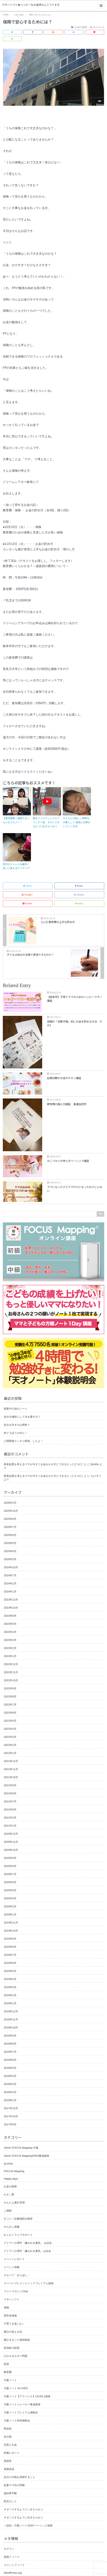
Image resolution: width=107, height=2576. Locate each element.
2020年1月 (10, 1913)
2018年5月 (10, 2067)
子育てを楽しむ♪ (13, 2322)
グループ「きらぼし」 (17, 2274)
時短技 (8, 2427)
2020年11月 (11, 1841)
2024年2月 (10, 1582)
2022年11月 (11, 1671)
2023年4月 (10, 1631)
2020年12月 (11, 1833)
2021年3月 (10, 1816)
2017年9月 (10, 2123)
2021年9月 (10, 1784)
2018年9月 (10, 2034)
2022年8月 (10, 1695)
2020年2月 (10, 1905)
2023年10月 (11, 1606)
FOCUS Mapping (14, 2170)
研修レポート (11, 2452)
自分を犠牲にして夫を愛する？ (22, 1415)
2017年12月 (11, 2107)
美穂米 (8, 2460)
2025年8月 (10, 1518)
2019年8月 (10, 1946)
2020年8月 (10, 1865)
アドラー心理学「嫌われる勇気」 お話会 (28, 2242)
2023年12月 (11, 1598)
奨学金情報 (10, 2314)
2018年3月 (10, 2083)
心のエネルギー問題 (15, 2355)
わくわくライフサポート (18, 2234)
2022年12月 (11, 1663)
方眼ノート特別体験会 (17, 2419)
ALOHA (8, 2162)
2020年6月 (10, 1881)
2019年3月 (10, 1986)
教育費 (8, 2371)
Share (79, 885)
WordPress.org (13, 2572)
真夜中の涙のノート (15, 1407)
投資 (6, 2363)
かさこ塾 (9, 2193)
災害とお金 (10, 2444)
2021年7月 (10, 1800)
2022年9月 (10, 1687)
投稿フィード (11, 2556)
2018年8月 (10, 2042)
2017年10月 (11, 2115)
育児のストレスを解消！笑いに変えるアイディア (16, 865)
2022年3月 (10, 1736)
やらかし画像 (11, 2226)
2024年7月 (10, 1574)
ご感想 (8, 2209)
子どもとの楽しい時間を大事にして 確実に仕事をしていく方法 (76, 822)
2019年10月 (11, 1929)
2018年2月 (10, 2091)
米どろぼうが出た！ (15, 1432)
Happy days (11, 2177)
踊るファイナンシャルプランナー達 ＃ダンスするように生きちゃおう (46, 822)
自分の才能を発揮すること (19, 2476)
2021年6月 (10, 1808)
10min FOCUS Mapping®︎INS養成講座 (26, 2155)
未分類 (8, 2435)
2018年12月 (11, 2010)
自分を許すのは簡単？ (17, 1424)
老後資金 (9, 2468)
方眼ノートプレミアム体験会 (21, 2411)
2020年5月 (10, 1889)
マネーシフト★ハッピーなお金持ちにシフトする (31, 5)
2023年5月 (10, 1623)
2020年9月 (10, 1857)
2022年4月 (10, 1728)
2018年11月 (11, 2018)
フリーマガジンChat (16, 2290)
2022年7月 (10, 1703)
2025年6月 (10, 1534)
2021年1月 (10, 1824)
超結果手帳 (10, 2492)
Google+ (27, 894)
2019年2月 (10, 1994)
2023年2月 (10, 1647)
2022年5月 (10, 1719)
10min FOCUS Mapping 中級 (21, 2146)
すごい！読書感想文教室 (18, 2217)
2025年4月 (10, 1550)
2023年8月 (10, 1615)
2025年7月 (10, 1526)
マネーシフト (11, 2298)
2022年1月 (10, 1752)
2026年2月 (10, 1501)
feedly (79, 903)
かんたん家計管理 (14, 2201)
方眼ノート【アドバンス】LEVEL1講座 (27, 2395)
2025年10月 (11, 1510)
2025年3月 (10, 1558)
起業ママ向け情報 (14, 2484)
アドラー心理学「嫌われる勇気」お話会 (27, 2250)
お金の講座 (10, 2185)
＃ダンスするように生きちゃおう (23, 2516)
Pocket (27, 903)
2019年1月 (10, 2002)
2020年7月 (10, 1873)
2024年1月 (10, 1590)
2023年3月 (10, 1639)
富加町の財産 (11, 2347)
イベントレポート (14, 2258)
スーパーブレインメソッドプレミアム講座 (29, 2282)
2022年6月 (10, 1711)
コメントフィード (14, 2564)
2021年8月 (10, 1792)
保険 (6, 2306)
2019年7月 (10, 1954)
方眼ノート (10, 2379)
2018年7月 (10, 2051)
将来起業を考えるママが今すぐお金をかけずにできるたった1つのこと (45, 1463)
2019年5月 (10, 1970)
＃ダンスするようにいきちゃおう (23, 2508)
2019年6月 (10, 1962)
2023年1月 (10, 1655)
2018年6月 (10, 2059)
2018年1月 (10, 2099)
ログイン (9, 2548)
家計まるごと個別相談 (17, 2339)
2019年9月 (10, 1937)
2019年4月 (10, 1978)
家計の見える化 (13, 2330)
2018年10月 (11, 2026)
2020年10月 (11, 1849)
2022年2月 (10, 1744)
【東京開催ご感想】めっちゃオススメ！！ (16, 820)
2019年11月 (11, 1921)
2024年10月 (11, 1566)
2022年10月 (11, 1679)
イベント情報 (11, 2266)
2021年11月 (11, 1768)
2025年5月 (10, 1542)
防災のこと (10, 2500)
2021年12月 (11, 1760)
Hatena (79, 894)
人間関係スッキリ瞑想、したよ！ (23, 1440)
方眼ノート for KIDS (16, 2387)
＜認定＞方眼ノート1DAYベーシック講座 (28, 2524)
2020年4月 (10, 1897)
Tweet (27, 885)
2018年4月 (10, 2075)
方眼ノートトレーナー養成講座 (22, 2403)
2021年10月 (11, 1776)
